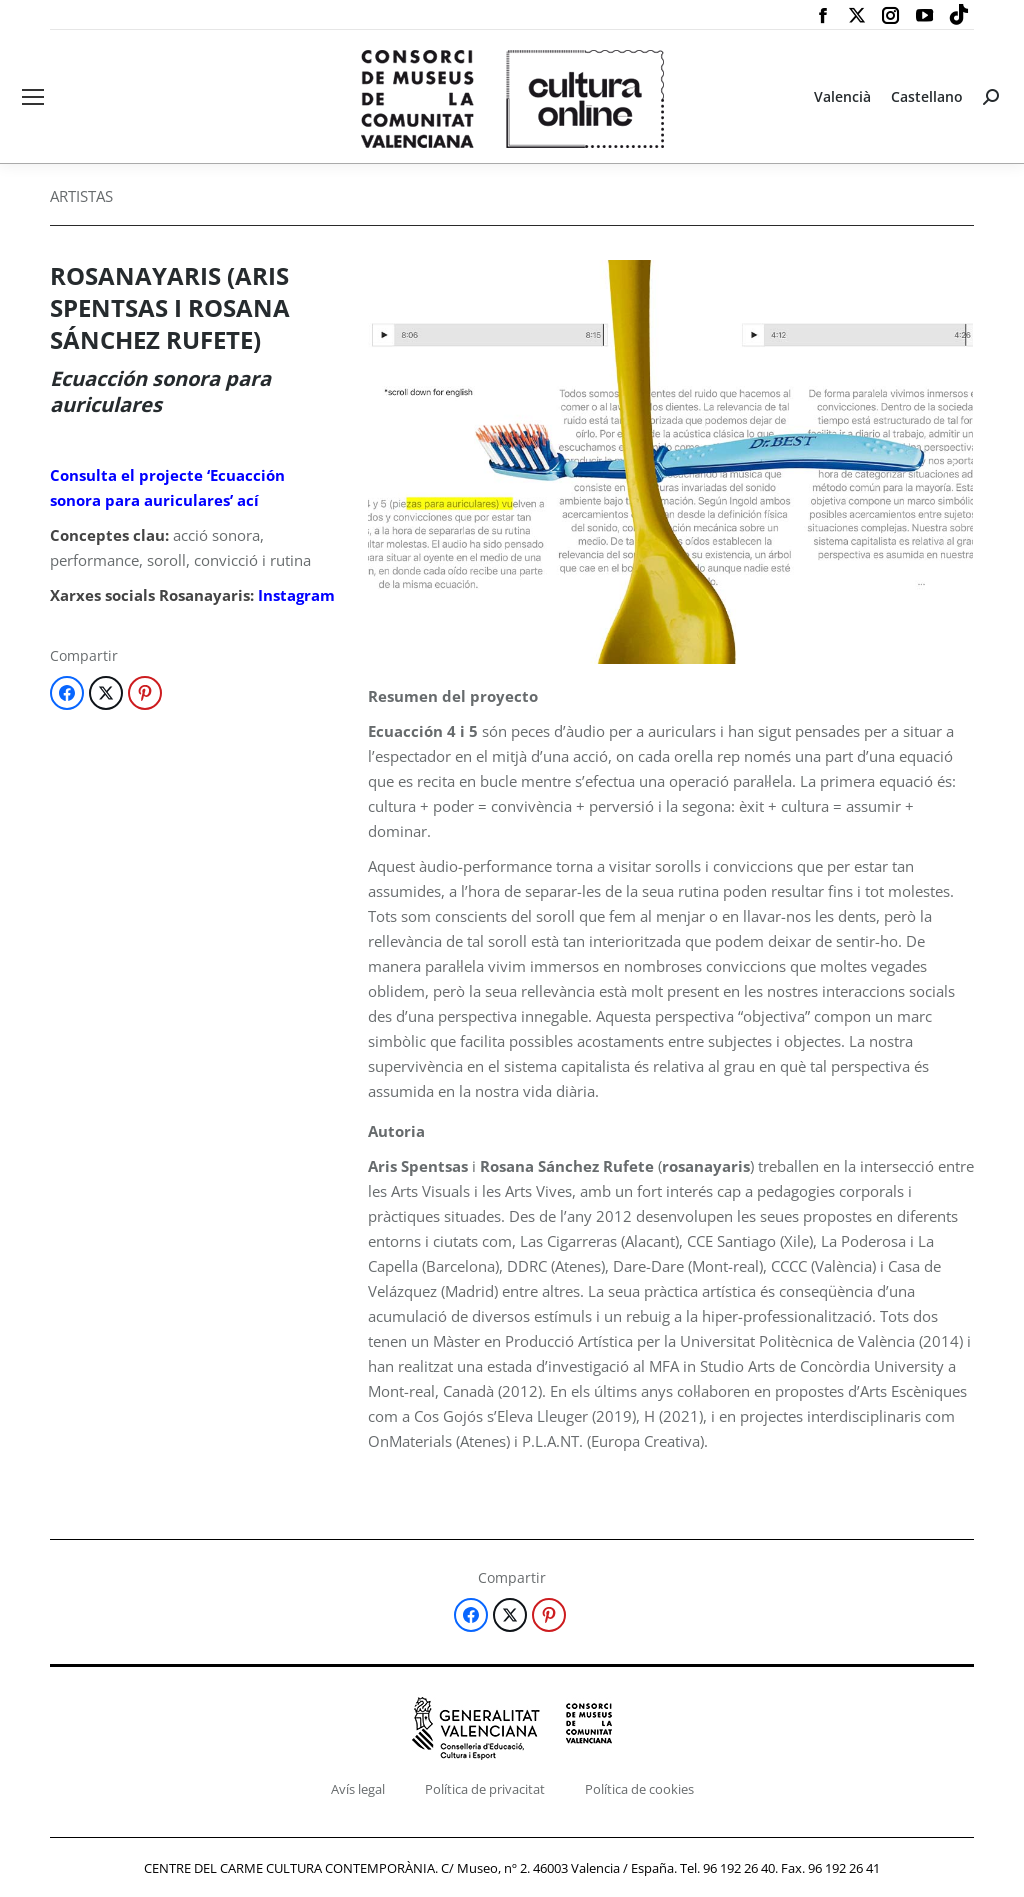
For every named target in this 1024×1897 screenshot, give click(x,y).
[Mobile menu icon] (33, 97)
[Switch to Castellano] (927, 97)
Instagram (296, 595)
